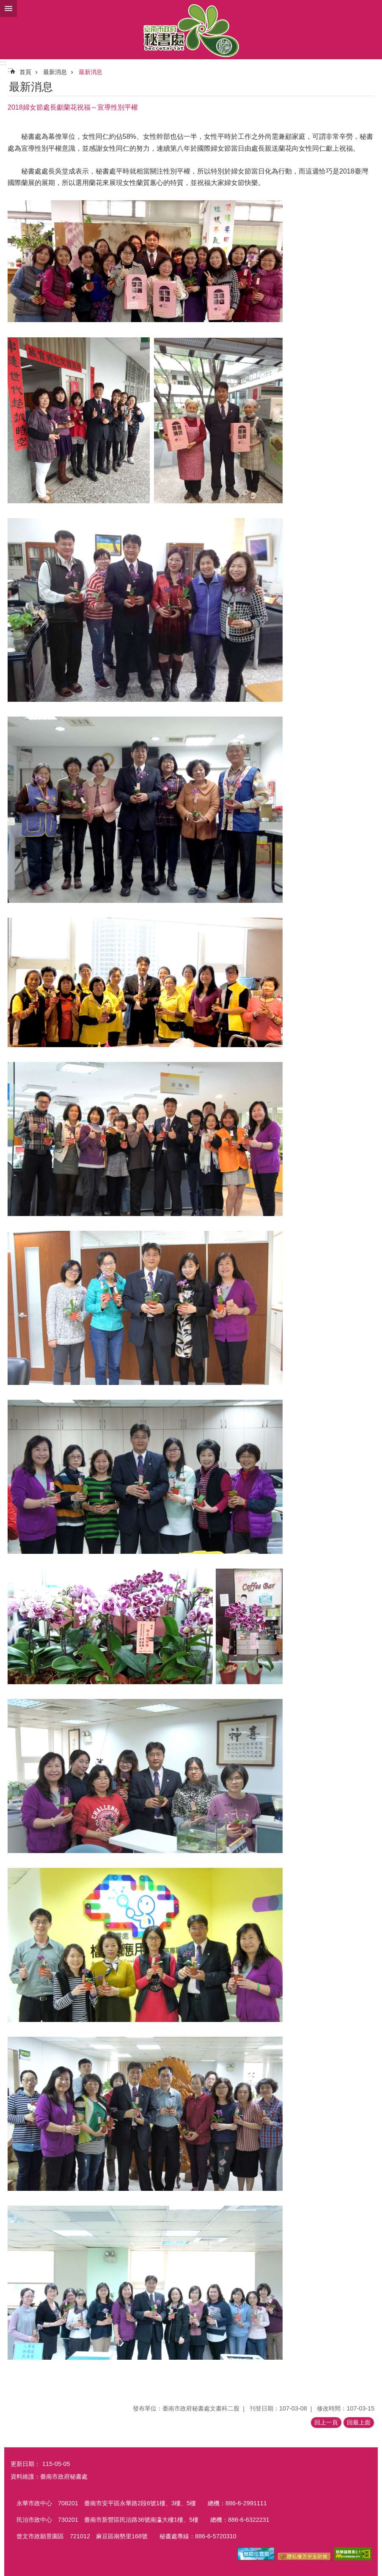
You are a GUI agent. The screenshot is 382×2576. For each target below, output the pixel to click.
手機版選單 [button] (8, 8)
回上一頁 (326, 2422)
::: (3, 62)
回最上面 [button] (359, 2422)
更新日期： (25, 2463)
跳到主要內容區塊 (4, 4)
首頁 (25, 72)
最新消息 (55, 72)
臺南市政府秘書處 (191, 29)
